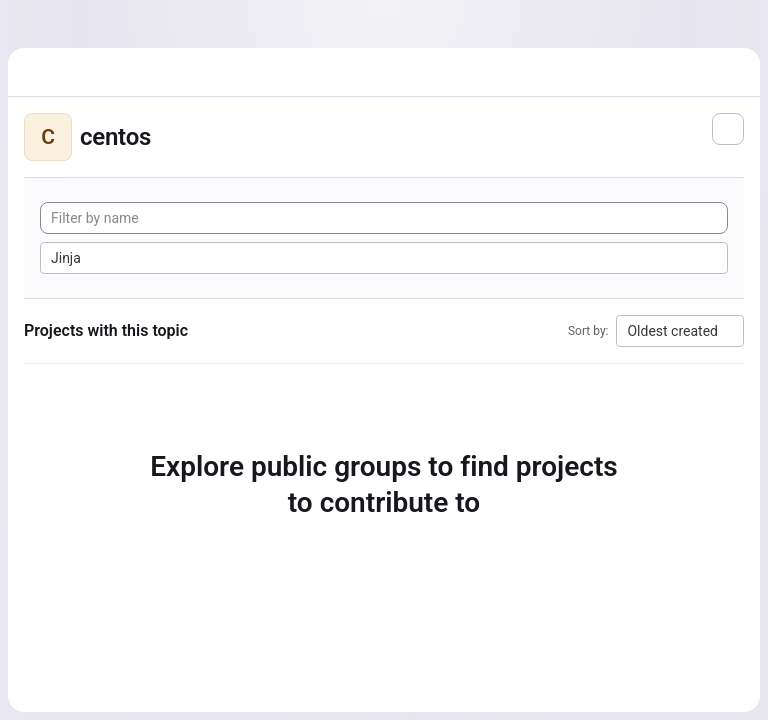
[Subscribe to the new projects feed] (728, 129)
